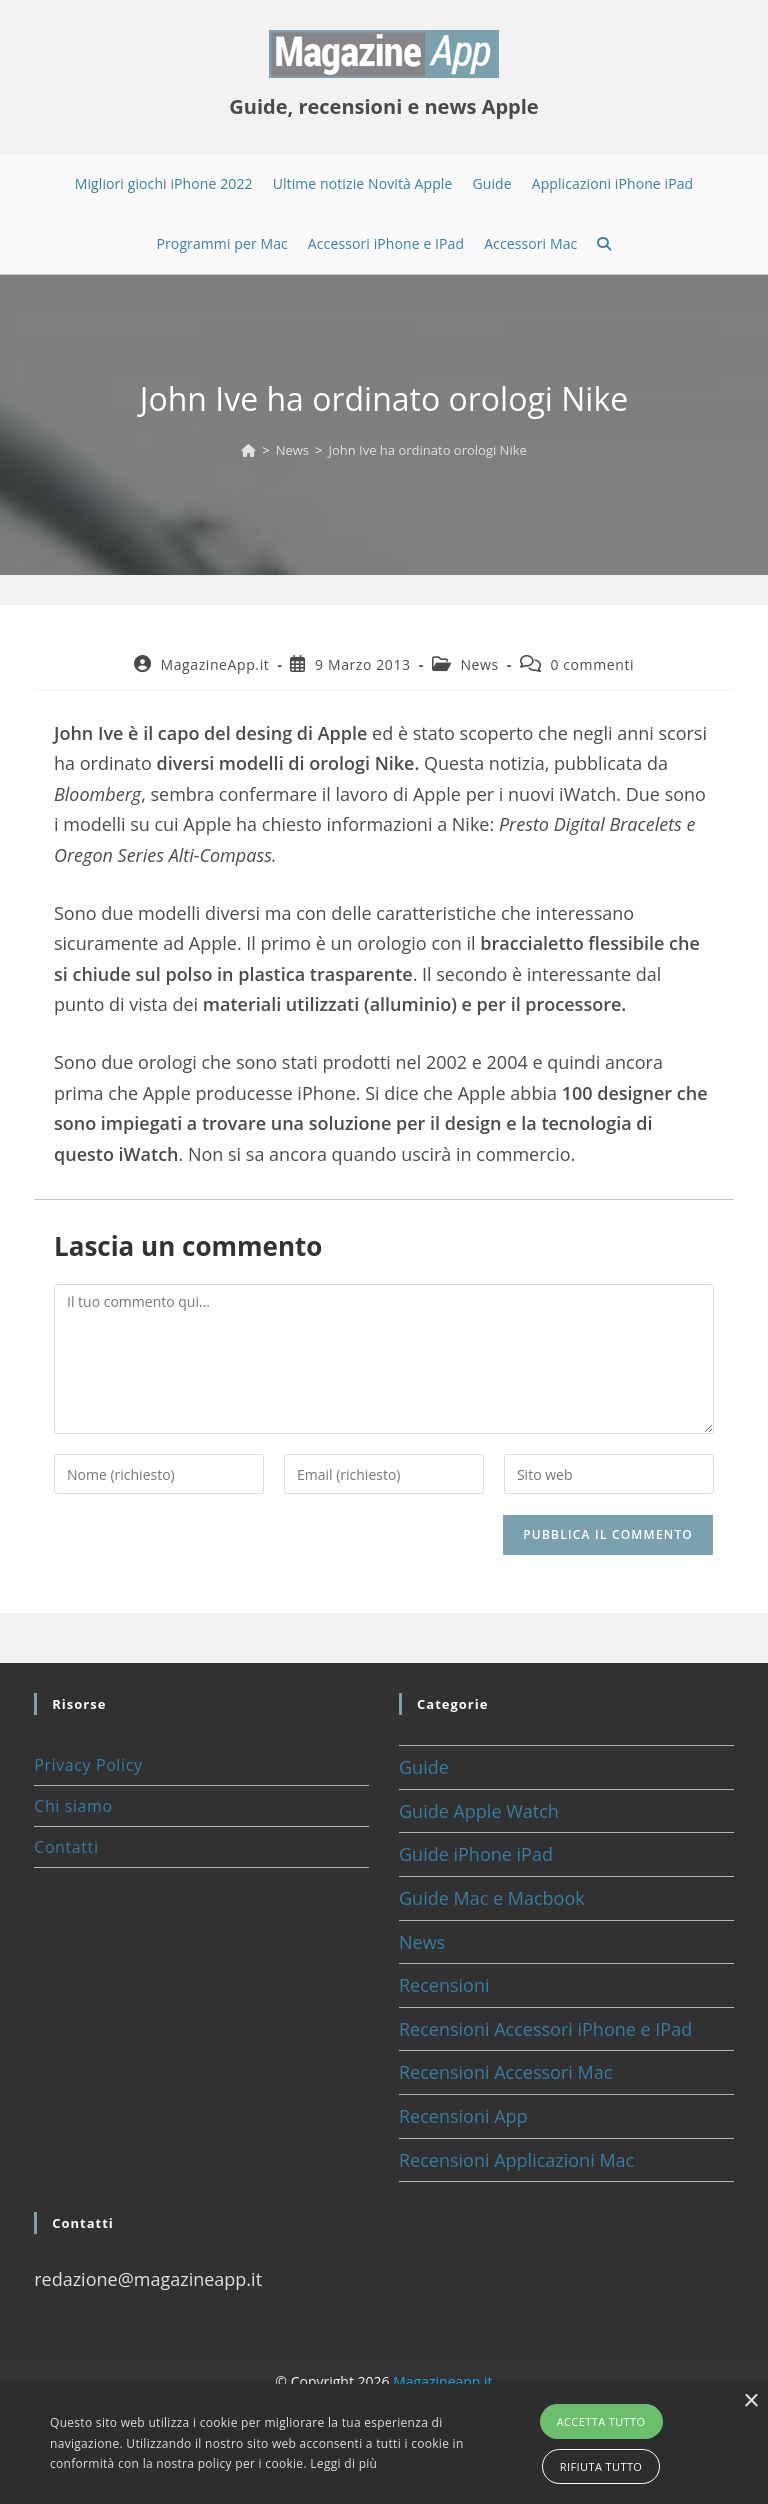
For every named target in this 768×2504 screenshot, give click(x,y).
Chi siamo (73, 1806)
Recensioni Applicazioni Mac (516, 2160)
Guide (424, 1767)
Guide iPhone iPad (476, 1854)
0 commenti (592, 664)
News (479, 664)
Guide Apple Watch (479, 1811)
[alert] (384, 2444)
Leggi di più (343, 2463)
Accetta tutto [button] (601, 2421)
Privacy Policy (88, 1765)
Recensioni (444, 1985)
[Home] (248, 450)
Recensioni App (463, 2116)
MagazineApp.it (214, 664)
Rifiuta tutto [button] (601, 2466)
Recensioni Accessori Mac (505, 2072)
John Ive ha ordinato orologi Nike (427, 450)
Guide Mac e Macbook (492, 1898)
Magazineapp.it (442, 2381)
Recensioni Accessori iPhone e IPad (545, 2029)
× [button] (750, 2401)
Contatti (66, 1847)
